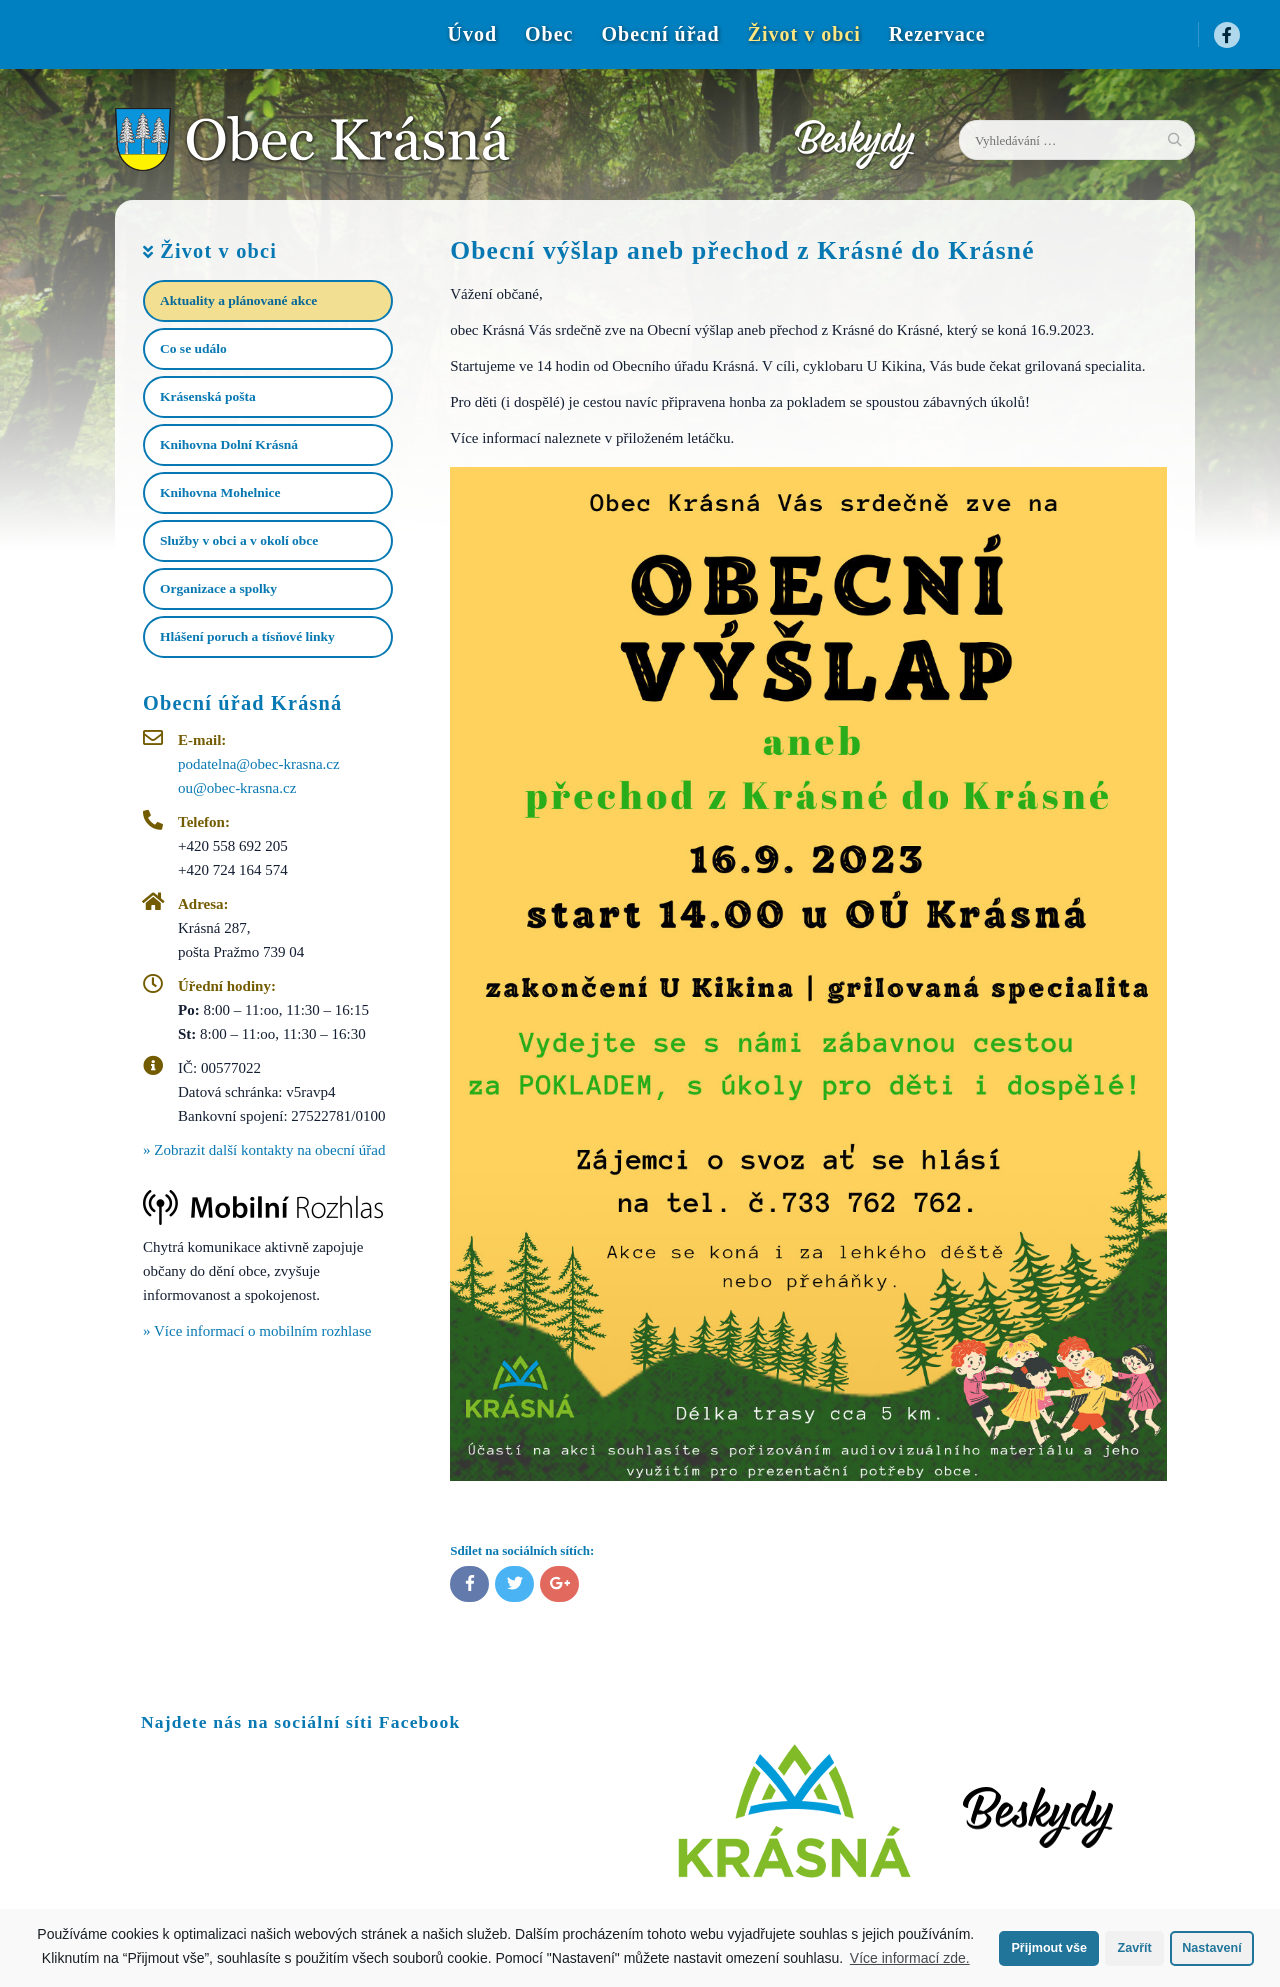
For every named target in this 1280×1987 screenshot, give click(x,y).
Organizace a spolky (218, 588)
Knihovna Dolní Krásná (229, 444)
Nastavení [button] (1212, 1948)
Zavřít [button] (1134, 1948)
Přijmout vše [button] (1049, 1948)
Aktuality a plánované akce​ (238, 300)
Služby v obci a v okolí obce (239, 540)
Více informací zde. (910, 1958)
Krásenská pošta (208, 396)
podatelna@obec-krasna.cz (259, 764)
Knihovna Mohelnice (220, 492)
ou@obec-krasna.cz (237, 788)
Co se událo (193, 348)
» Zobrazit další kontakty (264, 1150)
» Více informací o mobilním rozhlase (257, 1331)
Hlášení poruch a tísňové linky (247, 636)
